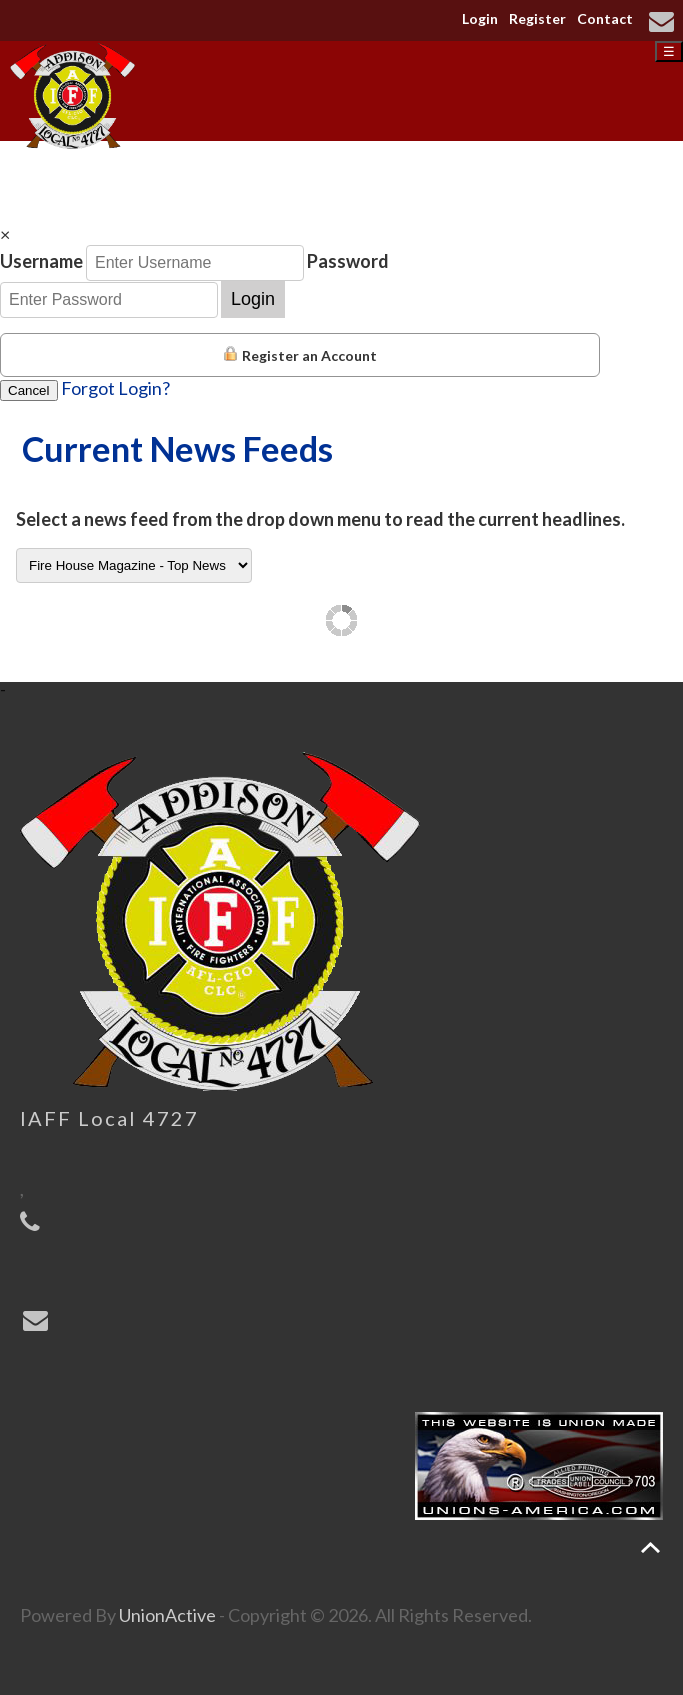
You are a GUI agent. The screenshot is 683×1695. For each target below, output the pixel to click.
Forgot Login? (115, 388)
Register (537, 18)
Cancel (29, 390)
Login (480, 18)
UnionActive (167, 1615)
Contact (605, 18)
